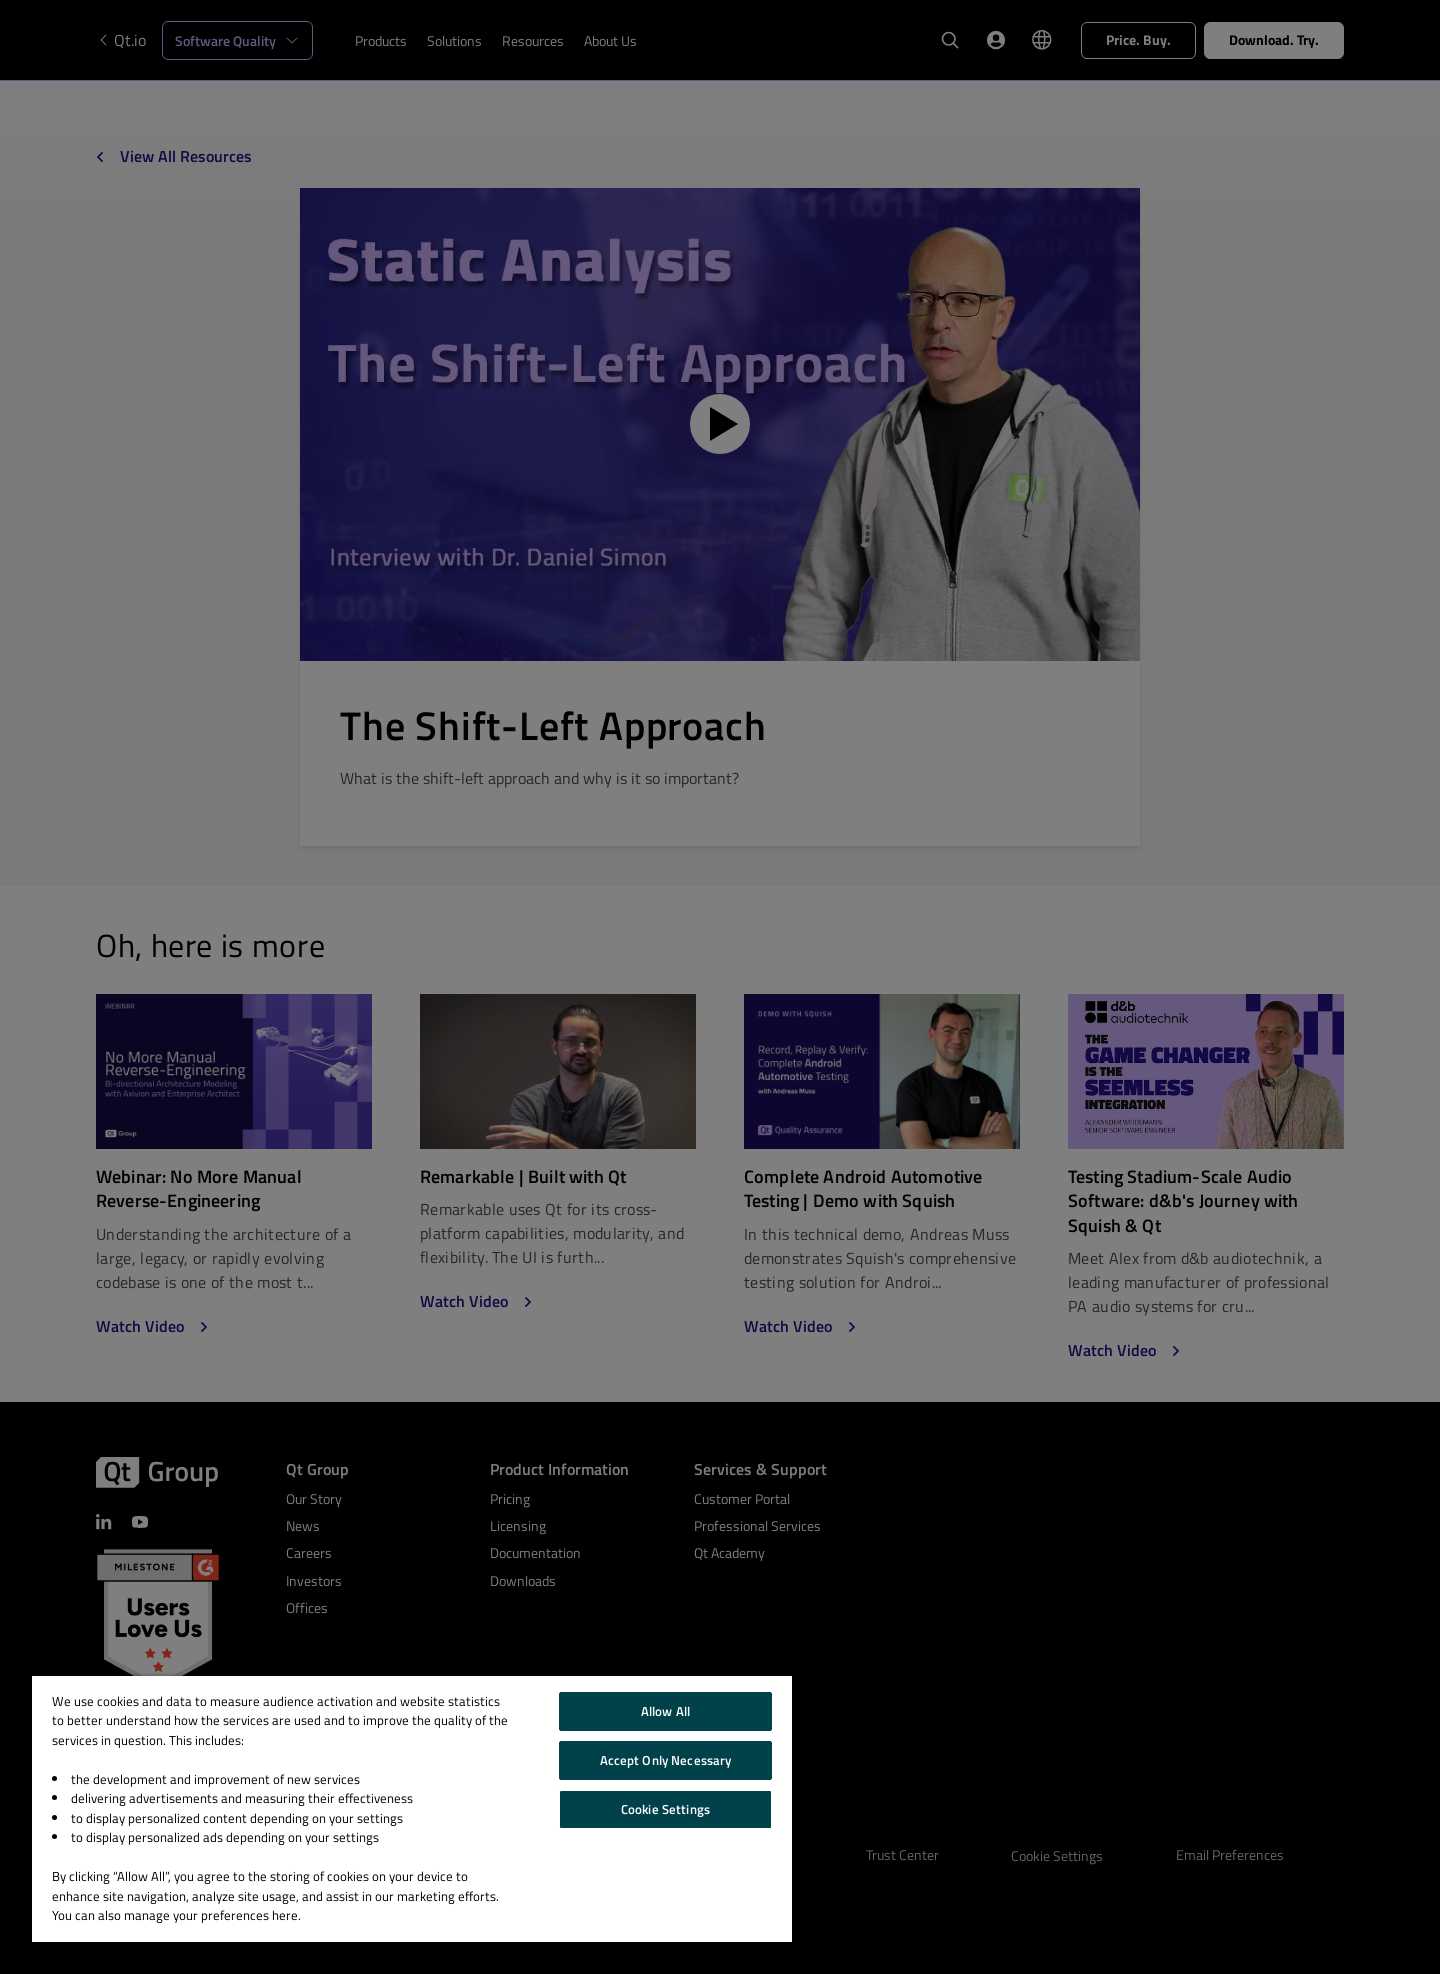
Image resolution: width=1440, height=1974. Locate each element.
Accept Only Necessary (666, 1760)
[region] (412, 1809)
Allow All (665, 1711)
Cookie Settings (665, 1809)
